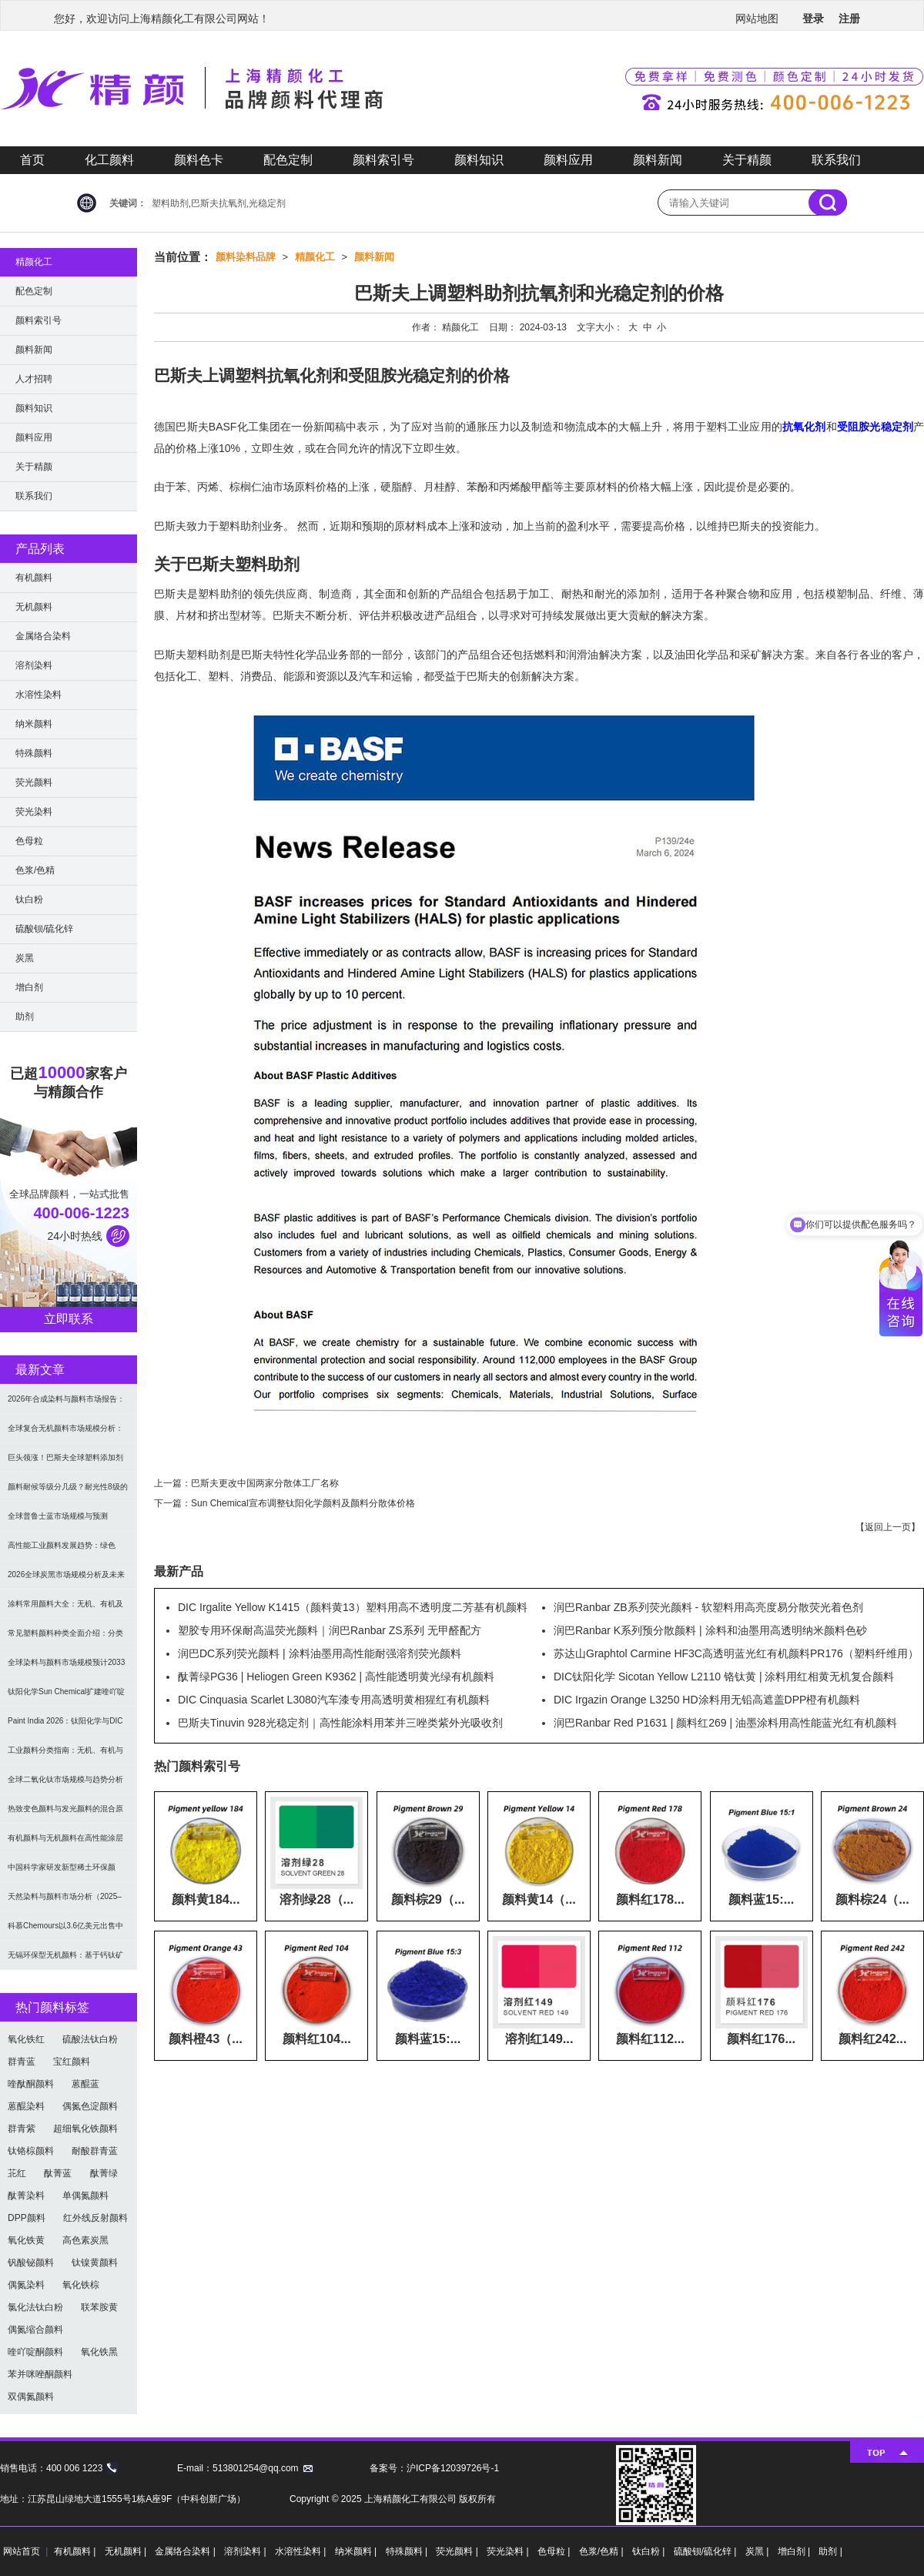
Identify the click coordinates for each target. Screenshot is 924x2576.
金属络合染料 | (186, 2551)
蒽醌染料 (26, 2106)
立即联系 (68, 1318)
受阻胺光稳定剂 (875, 426)
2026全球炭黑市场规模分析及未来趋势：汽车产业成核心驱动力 (66, 1579)
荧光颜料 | (458, 2551)
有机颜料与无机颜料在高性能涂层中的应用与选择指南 (65, 1843)
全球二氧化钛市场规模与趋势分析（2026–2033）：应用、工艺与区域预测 (65, 1784)
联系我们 (836, 159)
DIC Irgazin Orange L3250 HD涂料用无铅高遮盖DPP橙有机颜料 (707, 1699)
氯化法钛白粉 (35, 2307)
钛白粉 (29, 899)
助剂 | (830, 2551)
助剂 (24, 1016)
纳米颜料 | (357, 2551)
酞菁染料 (26, 2195)
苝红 (17, 2173)
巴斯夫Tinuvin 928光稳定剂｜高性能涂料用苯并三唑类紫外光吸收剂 (340, 1723)
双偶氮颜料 (31, 2396)
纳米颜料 (33, 724)
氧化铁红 (26, 2039)
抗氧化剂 (804, 426)
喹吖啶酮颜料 (35, 2352)
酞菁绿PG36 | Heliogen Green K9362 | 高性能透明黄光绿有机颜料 (336, 1676)
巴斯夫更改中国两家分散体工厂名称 (265, 1483)
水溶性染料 (38, 694)
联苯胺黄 (99, 2307)
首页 (32, 159)
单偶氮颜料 (85, 2195)
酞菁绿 (104, 2173)
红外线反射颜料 (95, 2218)
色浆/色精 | (602, 2551)
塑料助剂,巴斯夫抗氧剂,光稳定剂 (219, 203)
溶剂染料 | (246, 2551)
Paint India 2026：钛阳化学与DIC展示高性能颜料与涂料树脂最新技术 (65, 1726)
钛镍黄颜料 (95, 2262)
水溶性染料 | (302, 2551)
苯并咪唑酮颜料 (40, 2374)
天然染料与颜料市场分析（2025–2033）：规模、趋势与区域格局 (65, 1901)
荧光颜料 (33, 782)
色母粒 (29, 841)
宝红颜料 (71, 2061)
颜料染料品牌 (246, 257)
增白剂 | (795, 2551)
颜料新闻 (657, 159)
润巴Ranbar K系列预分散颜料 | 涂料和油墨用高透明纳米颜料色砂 (710, 1630)
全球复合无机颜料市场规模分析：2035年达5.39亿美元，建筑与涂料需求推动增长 (66, 1433)
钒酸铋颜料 (31, 2262)
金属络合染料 (43, 636)
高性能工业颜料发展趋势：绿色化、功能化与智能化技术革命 (62, 1550)
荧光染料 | (509, 2551)
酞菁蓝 (58, 2173)
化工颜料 (109, 159)
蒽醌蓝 (85, 2084)
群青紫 (21, 2128)
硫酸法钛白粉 (90, 2039)
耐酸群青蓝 (95, 2151)
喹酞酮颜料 (31, 2084)
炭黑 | (758, 2551)
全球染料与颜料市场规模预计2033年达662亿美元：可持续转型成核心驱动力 (68, 1667)
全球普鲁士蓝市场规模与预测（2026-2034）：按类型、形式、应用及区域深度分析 (68, 1521)
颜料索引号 (383, 159)
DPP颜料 (26, 2218)
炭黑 (24, 958)
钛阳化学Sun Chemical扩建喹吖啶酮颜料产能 (66, 1697)
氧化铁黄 (26, 2240)
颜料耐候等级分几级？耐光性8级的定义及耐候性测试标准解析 (68, 1492)
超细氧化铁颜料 (85, 2128)
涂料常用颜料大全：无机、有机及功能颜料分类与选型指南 (65, 1609)
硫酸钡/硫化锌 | (706, 2551)
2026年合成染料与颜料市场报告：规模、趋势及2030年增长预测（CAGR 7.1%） (66, 1404)
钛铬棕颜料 (31, 2151)
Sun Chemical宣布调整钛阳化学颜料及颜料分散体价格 (303, 1503)
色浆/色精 (35, 870)
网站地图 (756, 18)
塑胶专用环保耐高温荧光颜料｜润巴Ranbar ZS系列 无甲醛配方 (329, 1630)
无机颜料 (33, 606)
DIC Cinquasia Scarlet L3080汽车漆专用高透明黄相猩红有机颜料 (334, 1699)
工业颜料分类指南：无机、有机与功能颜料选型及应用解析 (65, 1755)
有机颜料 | (76, 2551)
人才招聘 (33, 379)
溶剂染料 (33, 665)
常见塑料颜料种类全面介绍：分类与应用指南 (65, 1638)
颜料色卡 (198, 159)
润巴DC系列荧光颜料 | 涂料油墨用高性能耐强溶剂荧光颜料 (319, 1653)
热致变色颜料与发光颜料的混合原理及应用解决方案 (65, 1814)
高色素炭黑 (85, 2240)
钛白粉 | (650, 2551)
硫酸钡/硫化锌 (44, 928)
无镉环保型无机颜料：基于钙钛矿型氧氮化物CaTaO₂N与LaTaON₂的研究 (67, 1960)
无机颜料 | (127, 2551)
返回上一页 (888, 1527)
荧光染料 (33, 811)
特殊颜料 (33, 753)
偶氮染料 (26, 2285)
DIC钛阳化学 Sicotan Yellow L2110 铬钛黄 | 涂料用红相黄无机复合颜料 (724, 1676)
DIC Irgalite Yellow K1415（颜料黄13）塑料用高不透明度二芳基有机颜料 (352, 1607)
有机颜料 (33, 577)
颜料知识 (479, 159)
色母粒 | (555, 2551)
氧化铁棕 (80, 2285)
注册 (849, 18)
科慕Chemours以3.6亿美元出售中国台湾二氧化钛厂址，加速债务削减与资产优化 (65, 1931)
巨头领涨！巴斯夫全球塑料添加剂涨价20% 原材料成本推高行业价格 (67, 1462)
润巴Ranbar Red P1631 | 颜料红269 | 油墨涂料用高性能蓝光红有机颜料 (725, 1723)
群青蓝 (21, 2061)
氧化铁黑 (99, 2352)
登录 (813, 18)
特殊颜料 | (408, 2551)
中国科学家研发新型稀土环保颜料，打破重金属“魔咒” (62, 1872)
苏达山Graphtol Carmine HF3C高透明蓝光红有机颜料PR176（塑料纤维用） (736, 1653)
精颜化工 (315, 257)
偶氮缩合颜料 (35, 2329)
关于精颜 (747, 159)
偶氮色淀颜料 (90, 2106)
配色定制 (288, 159)
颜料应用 (568, 159)
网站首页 (21, 2551)
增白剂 (29, 987)
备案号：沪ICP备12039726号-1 (434, 2468)
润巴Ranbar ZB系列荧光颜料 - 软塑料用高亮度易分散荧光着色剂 (708, 1607)
